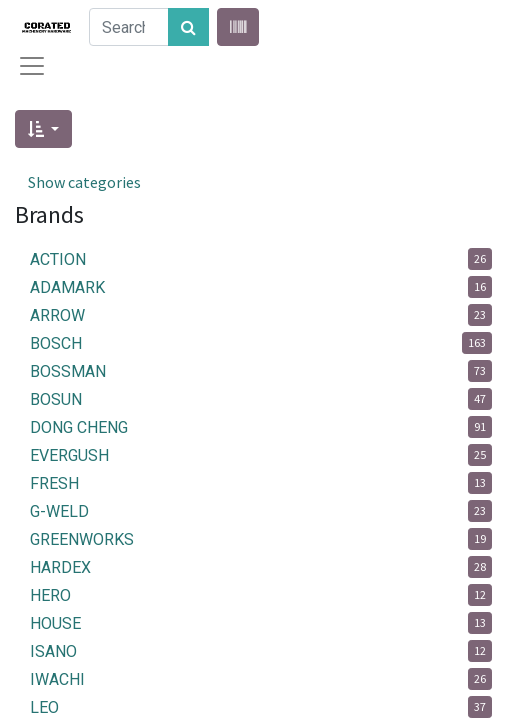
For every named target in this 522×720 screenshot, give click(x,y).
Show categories (84, 182)
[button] (43, 129)
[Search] (188, 27)
